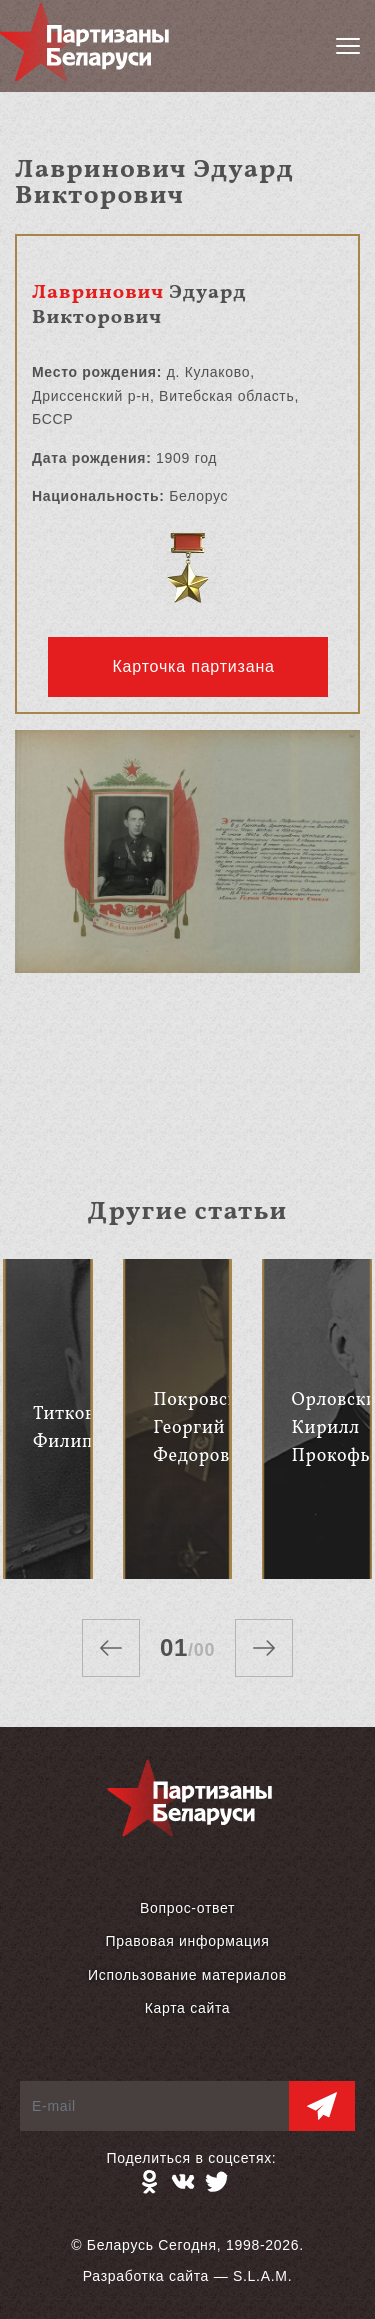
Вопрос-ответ (187, 1908)
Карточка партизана (194, 666)
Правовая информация (187, 1941)
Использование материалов (187, 1975)
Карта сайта (188, 2008)
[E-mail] (155, 2106)
